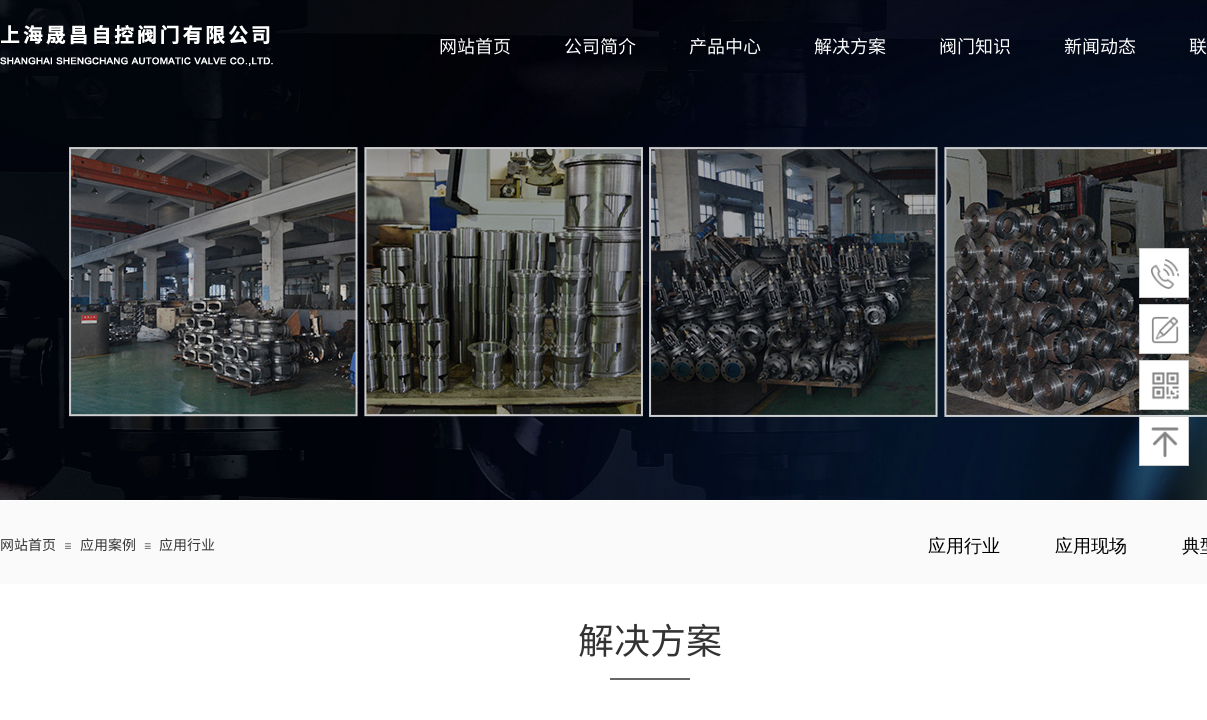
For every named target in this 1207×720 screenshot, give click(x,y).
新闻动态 (1100, 45)
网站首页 (475, 45)
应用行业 (187, 544)
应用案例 (108, 544)
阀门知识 (975, 45)
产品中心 (725, 45)
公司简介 (600, 45)
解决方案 (850, 45)
